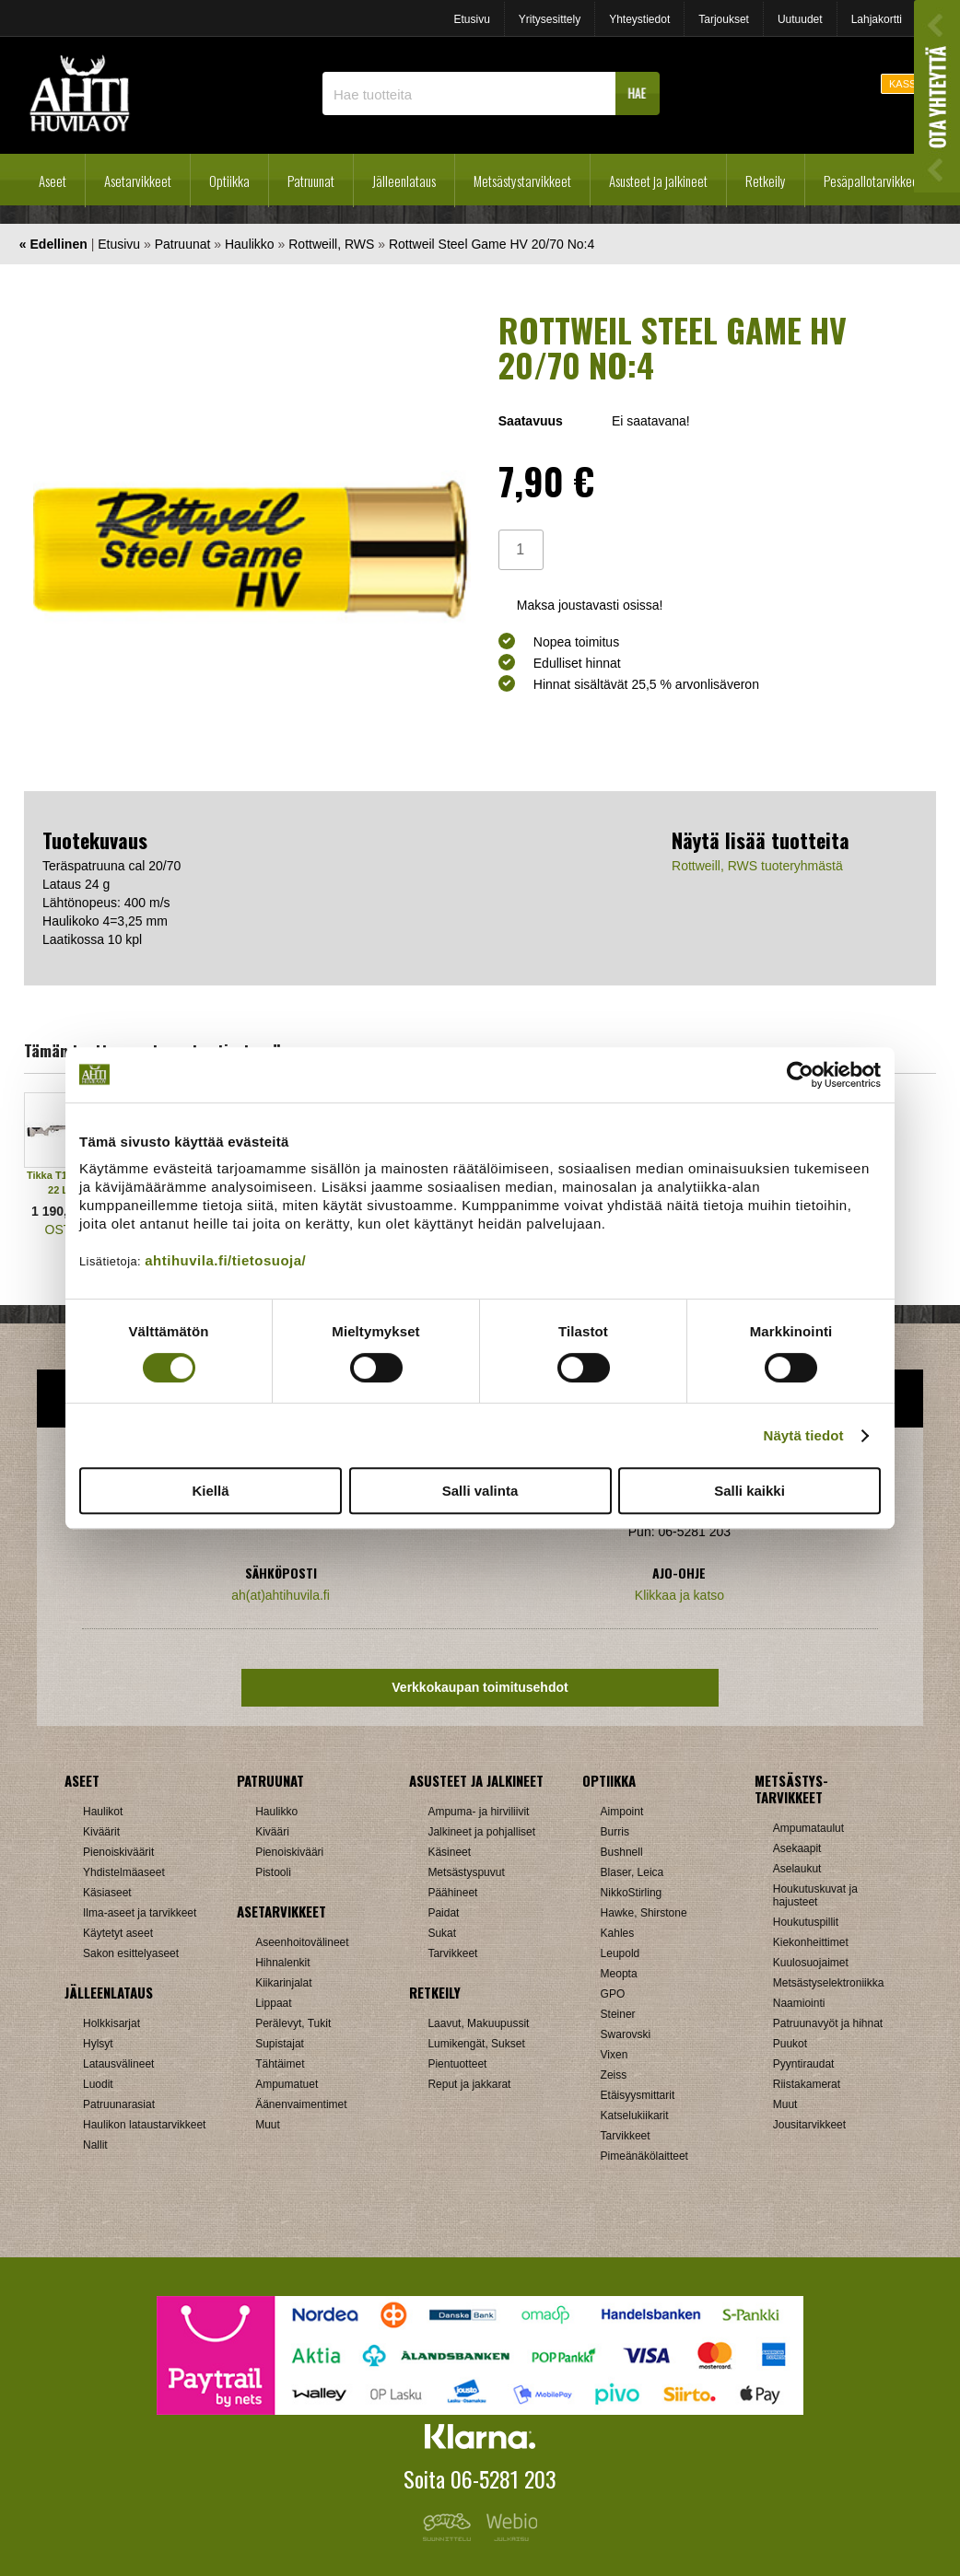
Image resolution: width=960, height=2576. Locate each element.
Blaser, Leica (632, 1872)
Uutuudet (800, 19)
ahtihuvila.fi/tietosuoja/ (225, 1260)
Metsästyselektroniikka (828, 1982)
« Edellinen (53, 244)
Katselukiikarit (635, 2115)
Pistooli (273, 1872)
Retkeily (765, 180)
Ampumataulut (808, 1828)
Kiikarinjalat (283, 1982)
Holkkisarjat (111, 2023)
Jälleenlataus (404, 180)
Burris (615, 1831)
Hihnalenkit (282, 1962)
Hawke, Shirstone (644, 1912)
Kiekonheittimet (811, 1942)
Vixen (614, 2054)
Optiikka (229, 180)
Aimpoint (622, 1811)
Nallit (95, 2145)
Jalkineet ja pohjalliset (481, 1831)
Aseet (52, 180)
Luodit (98, 2084)
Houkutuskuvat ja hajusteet (815, 1895)
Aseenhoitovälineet (301, 1942)
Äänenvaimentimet (300, 2104)
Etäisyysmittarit (638, 2095)
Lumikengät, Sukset (475, 2043)
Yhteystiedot (639, 19)
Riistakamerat (806, 2084)
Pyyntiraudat (804, 2063)
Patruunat (310, 180)
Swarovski (626, 2034)
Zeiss (614, 2075)
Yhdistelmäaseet (124, 1872)
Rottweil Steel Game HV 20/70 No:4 (491, 244)
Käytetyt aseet (118, 1933)
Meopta (619, 1973)
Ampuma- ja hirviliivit (478, 1811)
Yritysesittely (549, 19)
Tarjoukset (723, 19)
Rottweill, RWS (331, 244)
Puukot (790, 2043)
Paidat (443, 1912)
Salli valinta (480, 1490)
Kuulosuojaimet (811, 1962)
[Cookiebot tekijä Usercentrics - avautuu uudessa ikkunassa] (800, 1075)
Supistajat (279, 2043)
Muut (267, 2124)
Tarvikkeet (452, 1953)
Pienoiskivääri (289, 1852)
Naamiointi (799, 2003)
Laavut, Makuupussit (478, 2023)
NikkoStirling (631, 1892)
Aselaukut (797, 1868)
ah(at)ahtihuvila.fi (280, 1595)
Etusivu (471, 19)
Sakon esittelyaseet (131, 1953)
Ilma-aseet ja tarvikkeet (139, 1912)
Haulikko (250, 244)
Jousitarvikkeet (809, 2124)
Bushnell (622, 1852)
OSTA (62, 1229)
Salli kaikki (749, 1490)
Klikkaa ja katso (679, 1595)
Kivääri (272, 1831)
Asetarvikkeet (137, 180)
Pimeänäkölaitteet (644, 2156)
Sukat (441, 1933)
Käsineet (449, 1852)
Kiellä (210, 1490)
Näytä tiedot (804, 1435)
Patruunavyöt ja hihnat (828, 2023)
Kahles (618, 1933)
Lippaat (273, 2003)
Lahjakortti (876, 19)
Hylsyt (98, 2043)
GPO (613, 1993)
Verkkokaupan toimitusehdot (480, 1687)
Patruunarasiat (119, 2104)
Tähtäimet (279, 2063)
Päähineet (452, 1892)
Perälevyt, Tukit (293, 2023)
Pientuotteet (456, 2063)
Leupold (620, 1953)
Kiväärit (101, 1831)
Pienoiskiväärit (118, 1852)
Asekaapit (797, 1848)
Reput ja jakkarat (468, 2084)
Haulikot (103, 1811)
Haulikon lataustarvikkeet (144, 2124)
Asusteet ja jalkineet (658, 180)
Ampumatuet (286, 2084)
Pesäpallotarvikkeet (873, 180)
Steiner (618, 2014)
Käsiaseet (107, 1892)
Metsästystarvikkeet (522, 180)
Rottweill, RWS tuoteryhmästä (757, 865)
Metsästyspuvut (465, 1872)
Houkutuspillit (805, 1922)
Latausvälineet (118, 2063)
